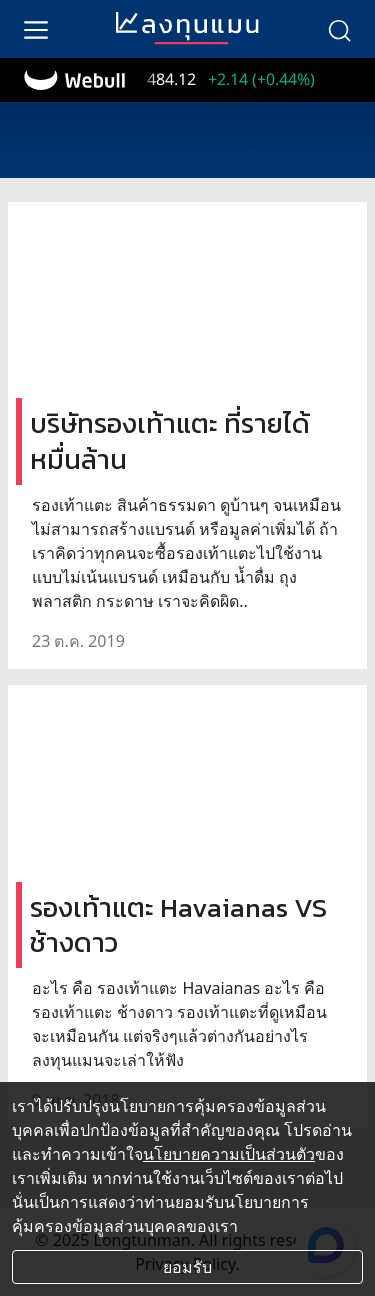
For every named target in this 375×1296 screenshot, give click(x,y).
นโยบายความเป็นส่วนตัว (229, 1154)
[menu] (36, 29)
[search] (339, 29)
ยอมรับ (187, 1267)
